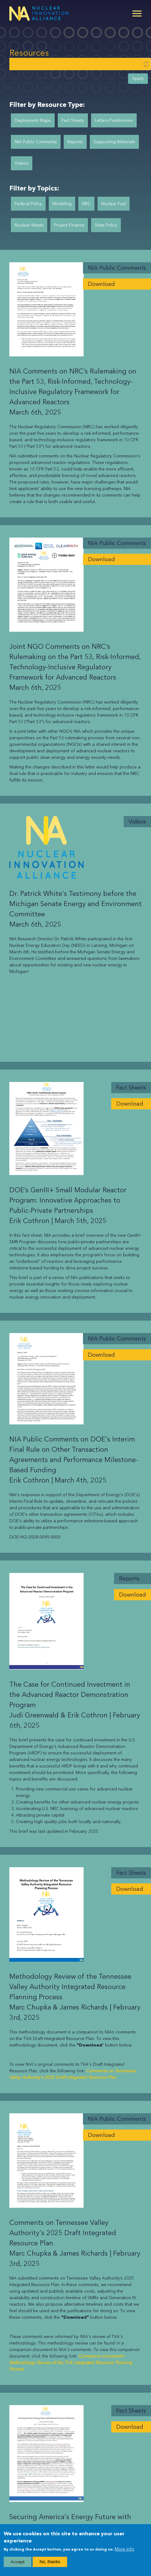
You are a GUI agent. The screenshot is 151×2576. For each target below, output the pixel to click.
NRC (86, 204)
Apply (138, 78)
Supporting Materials (114, 142)
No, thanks (49, 2561)
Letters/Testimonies (114, 120)
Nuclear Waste (29, 225)
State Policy (106, 225)
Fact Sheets (73, 120)
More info (124, 2549)
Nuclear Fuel (114, 204)
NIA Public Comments (36, 142)
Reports (75, 142)
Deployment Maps (33, 120)
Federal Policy (28, 204)
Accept (18, 2562)
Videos (21, 163)
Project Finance (69, 225)
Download (101, 284)
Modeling (62, 204)
